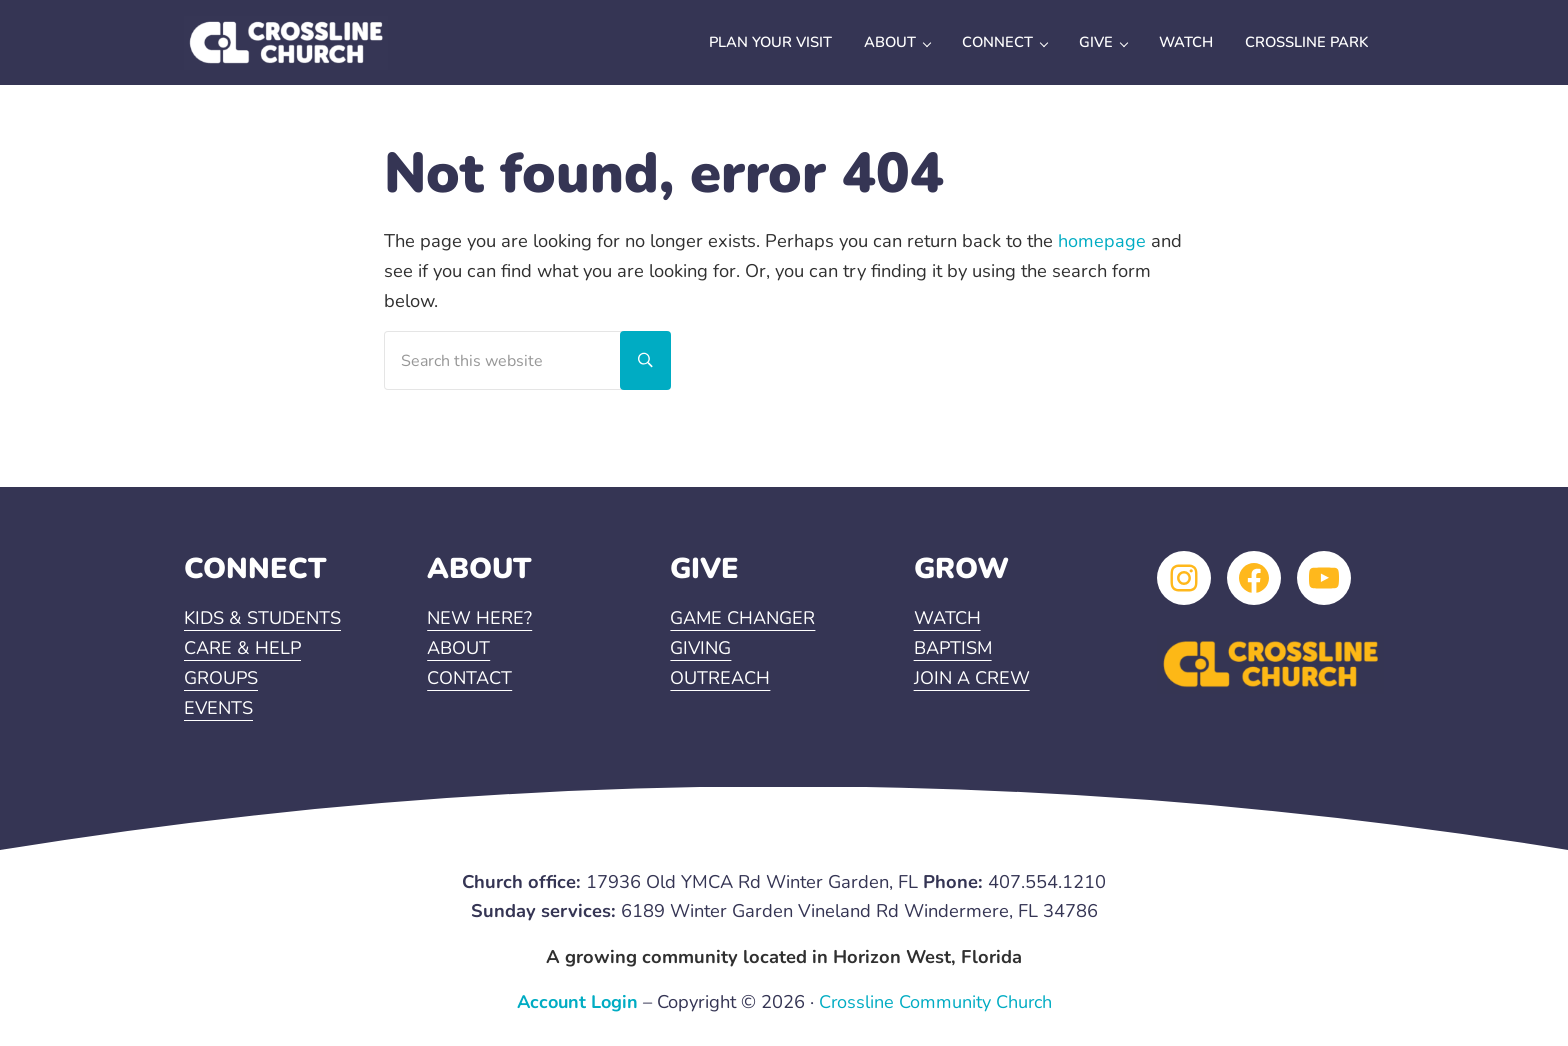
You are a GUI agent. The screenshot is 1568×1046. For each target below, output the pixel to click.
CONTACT (470, 679)
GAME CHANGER (743, 620)
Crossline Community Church (937, 1002)
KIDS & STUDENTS (264, 620)
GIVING (701, 649)
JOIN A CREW (972, 679)
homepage (1102, 258)
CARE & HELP (243, 649)
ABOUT (458, 649)
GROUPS (221, 679)
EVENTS (219, 708)
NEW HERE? (480, 620)
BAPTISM (954, 649)
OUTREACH (720, 679)
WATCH (947, 620)
